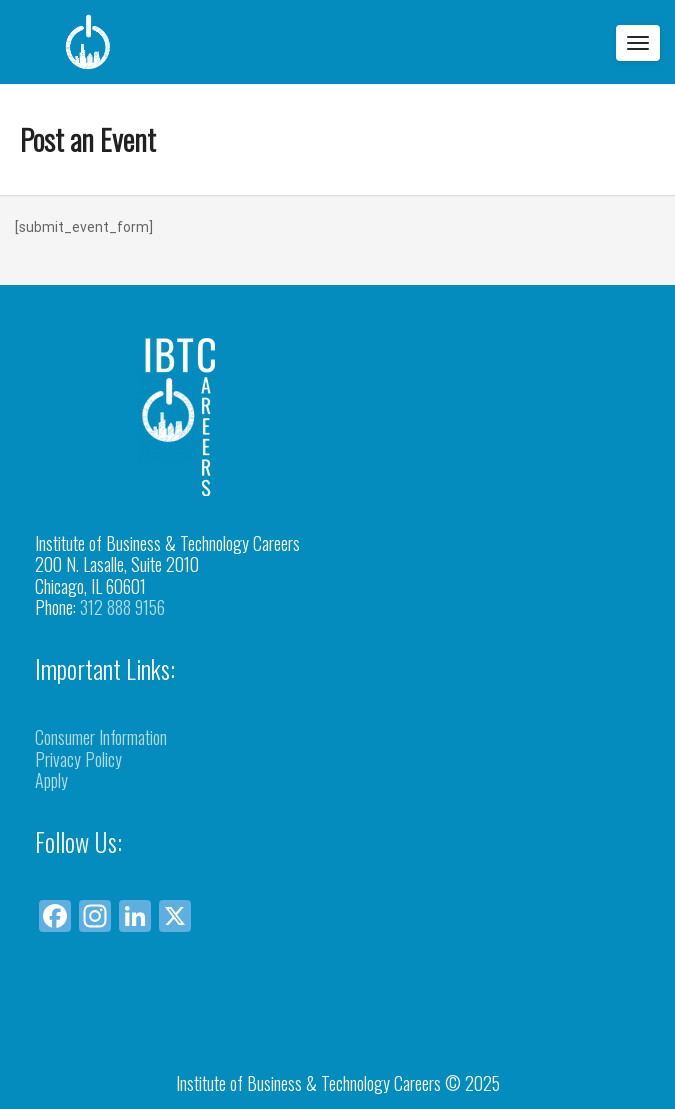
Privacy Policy (78, 759)
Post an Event (88, 138)
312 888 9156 (122, 607)
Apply (51, 780)
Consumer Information (101, 737)
